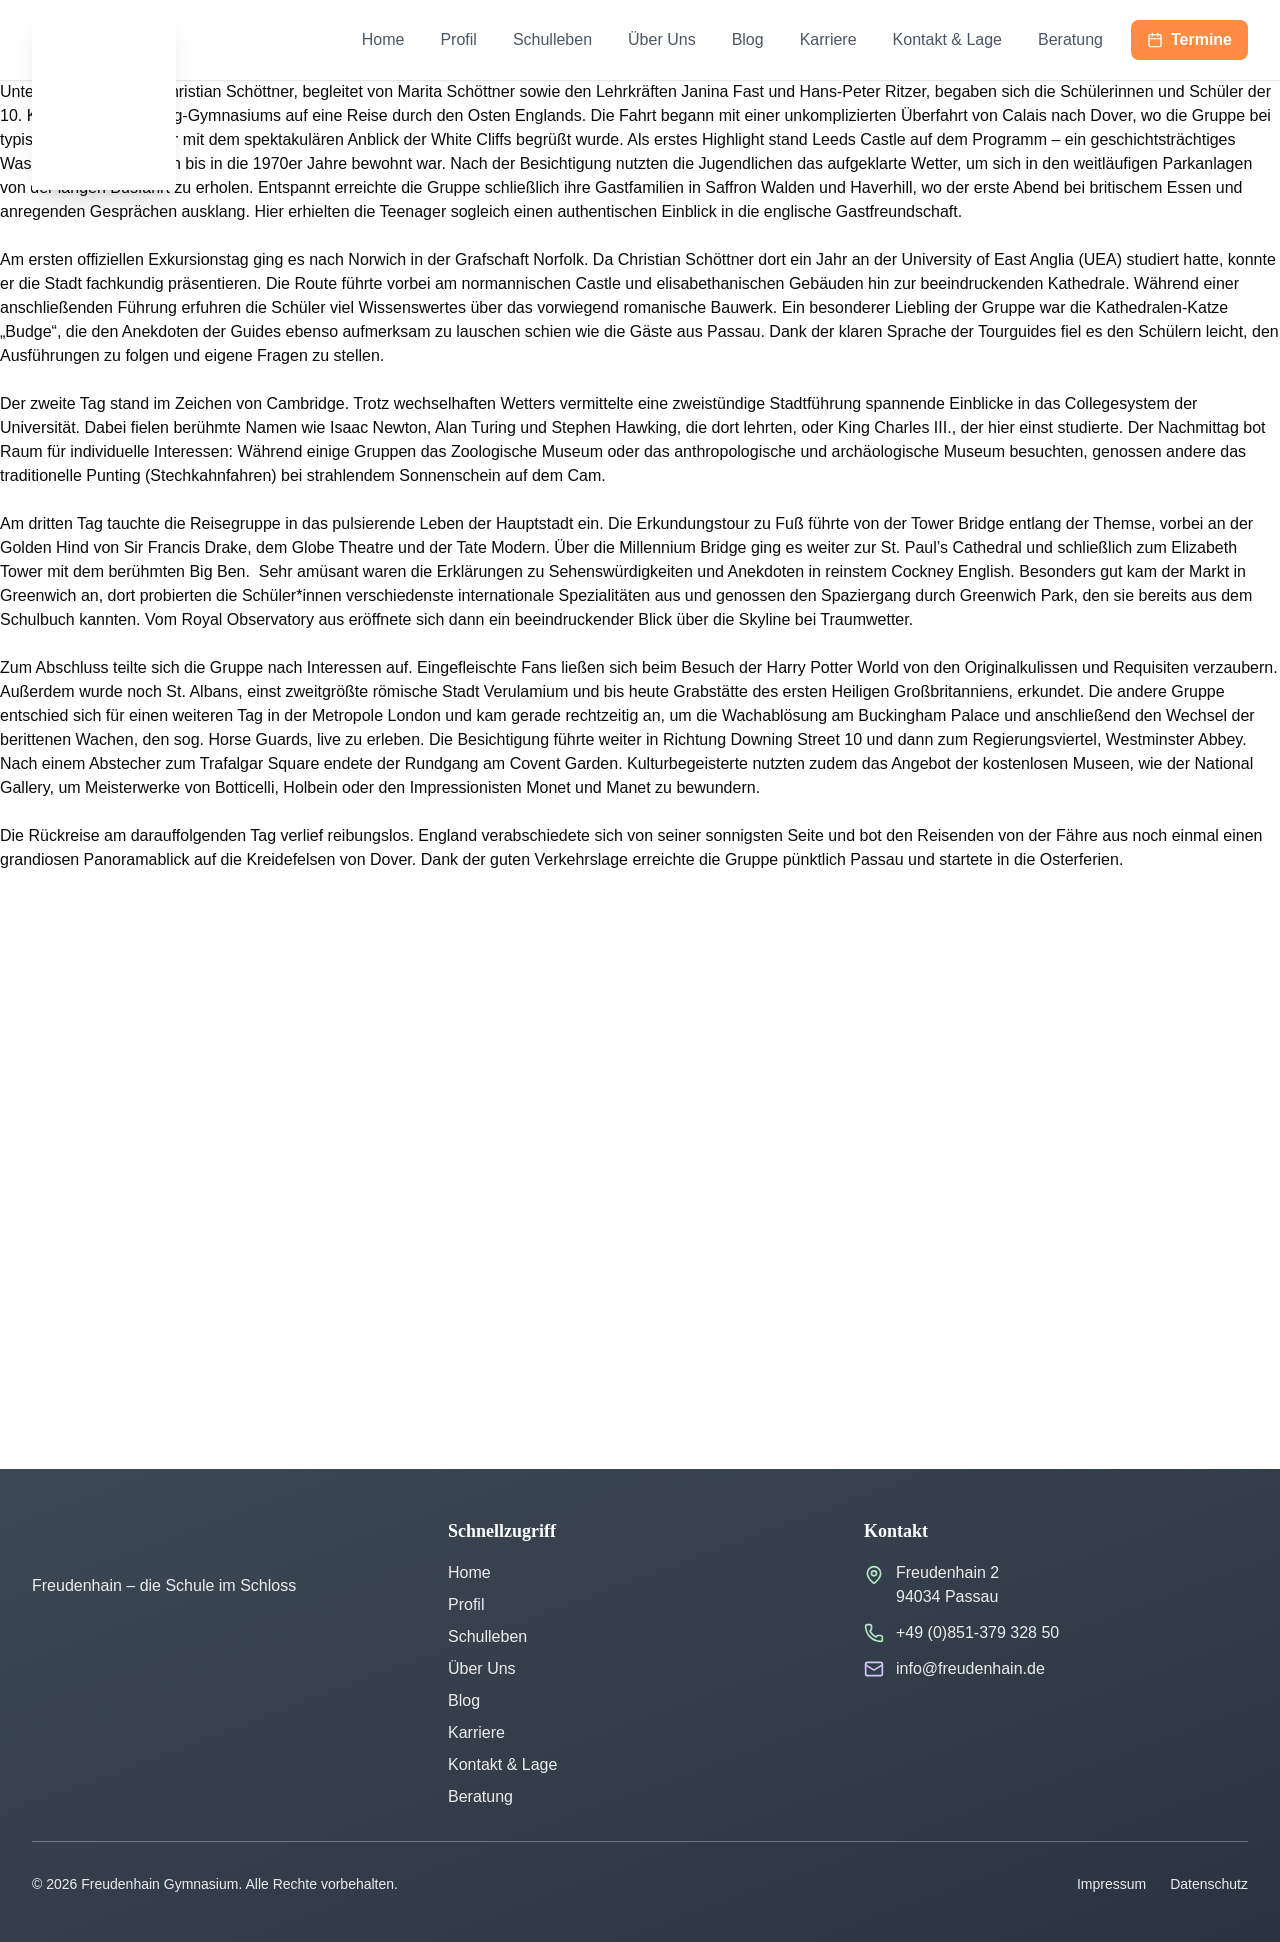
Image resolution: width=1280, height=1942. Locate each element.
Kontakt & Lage (947, 39)
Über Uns (662, 39)
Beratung (1070, 39)
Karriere (828, 39)
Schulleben (552, 39)
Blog (748, 39)
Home (383, 39)
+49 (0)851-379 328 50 (977, 1632)
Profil (458, 39)
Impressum (1111, 1884)
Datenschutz (1209, 1884)
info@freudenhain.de (970, 1668)
